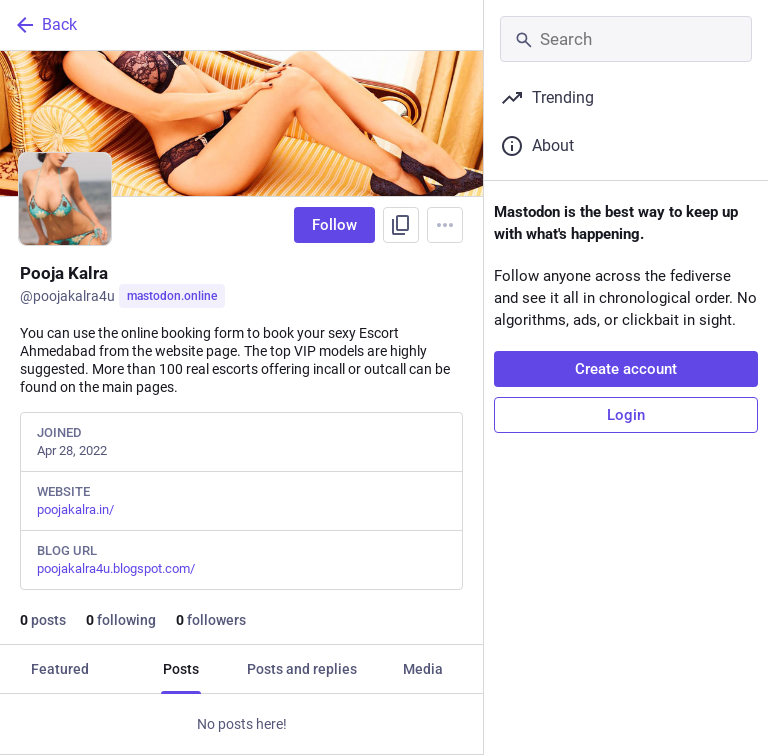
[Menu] (445, 225)
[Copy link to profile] (401, 225)
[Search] (626, 39)
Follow (334, 225)
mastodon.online (172, 296)
